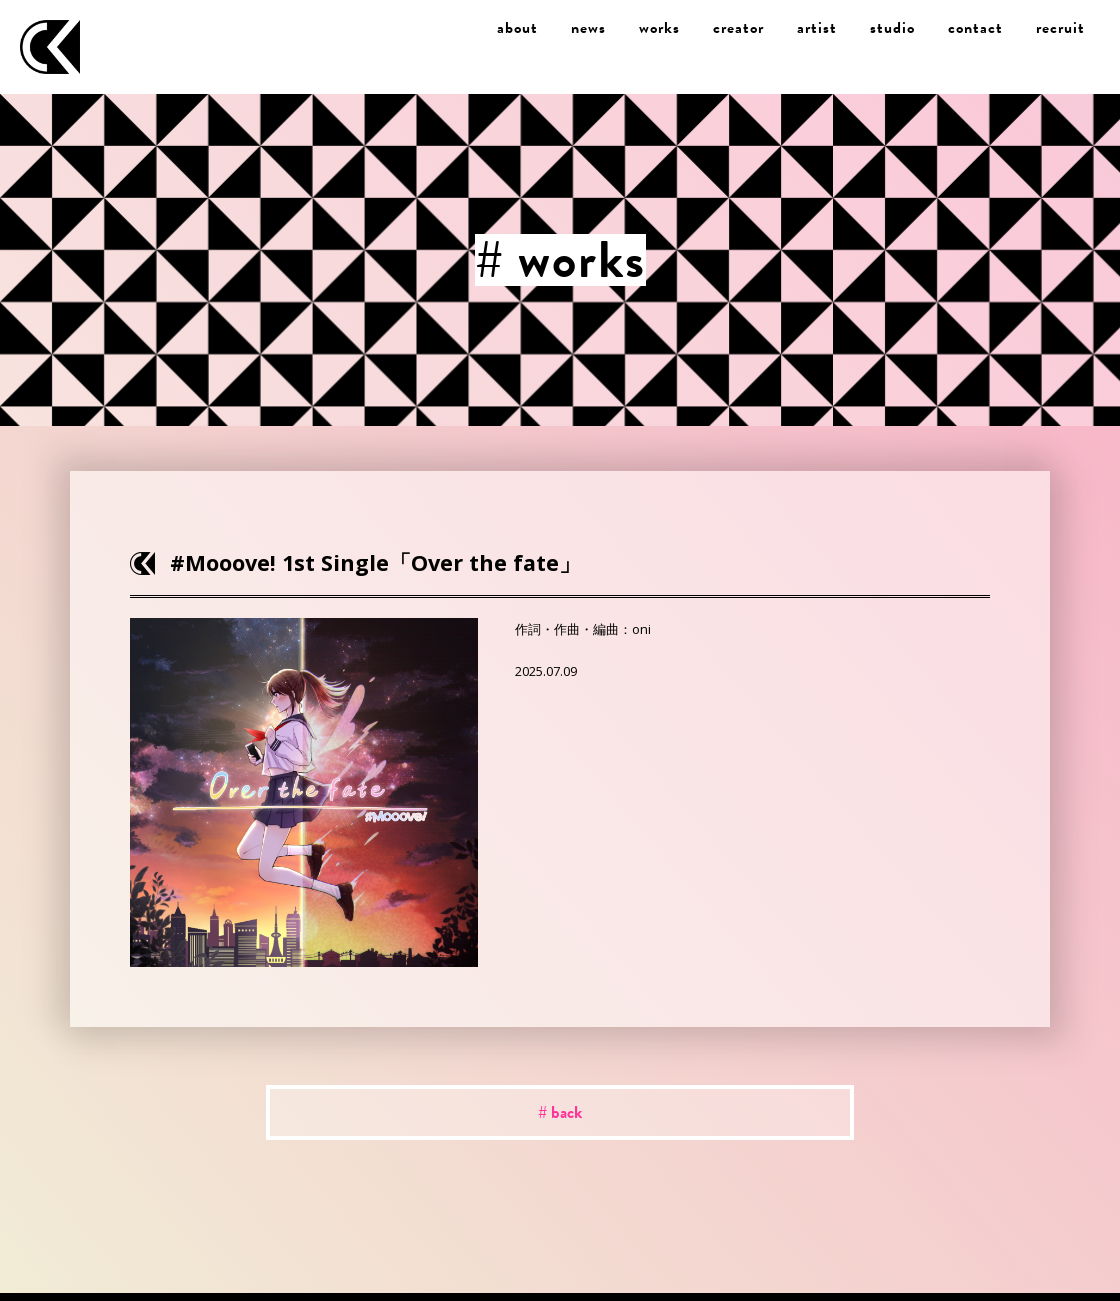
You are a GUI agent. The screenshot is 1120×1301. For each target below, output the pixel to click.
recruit (1060, 28)
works (659, 28)
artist (817, 28)
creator (738, 28)
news (588, 28)
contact (975, 28)
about (517, 28)
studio (892, 28)
